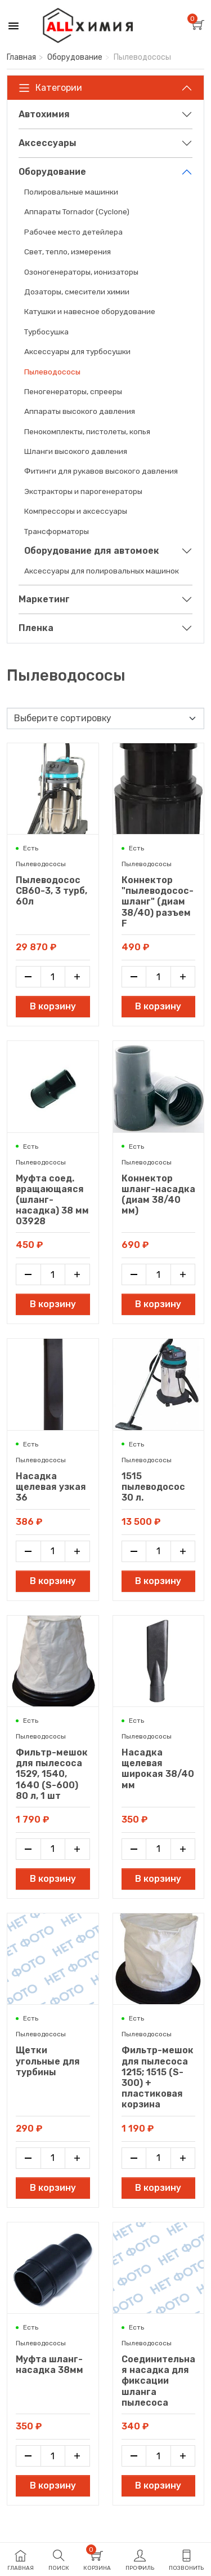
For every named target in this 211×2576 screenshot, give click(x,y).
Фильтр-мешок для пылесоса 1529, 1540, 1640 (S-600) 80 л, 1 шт (52, 1774)
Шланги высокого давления (75, 451)
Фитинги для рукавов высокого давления (101, 470)
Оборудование (74, 57)
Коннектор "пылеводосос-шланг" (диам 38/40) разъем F (158, 902)
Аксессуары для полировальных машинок (101, 570)
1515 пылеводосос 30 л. (153, 1487)
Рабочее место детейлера (73, 231)
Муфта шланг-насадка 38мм (49, 2364)
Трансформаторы (56, 531)
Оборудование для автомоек (91, 550)
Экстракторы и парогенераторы (83, 491)
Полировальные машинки (71, 191)
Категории (50, 88)
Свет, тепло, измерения (67, 251)
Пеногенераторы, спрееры (73, 391)
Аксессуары (48, 143)
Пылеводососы (52, 371)
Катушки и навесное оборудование (89, 311)
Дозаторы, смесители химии (76, 291)
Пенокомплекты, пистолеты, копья (87, 431)
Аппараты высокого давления (79, 411)
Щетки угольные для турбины (48, 2061)
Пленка (36, 628)
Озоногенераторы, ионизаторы (81, 271)
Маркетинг (44, 599)
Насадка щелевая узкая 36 (51, 1487)
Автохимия (44, 114)
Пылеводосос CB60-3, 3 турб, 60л (51, 891)
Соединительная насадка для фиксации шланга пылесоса (158, 2381)
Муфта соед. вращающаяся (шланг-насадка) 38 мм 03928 (52, 1200)
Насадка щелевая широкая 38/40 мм (158, 1768)
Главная (21, 57)
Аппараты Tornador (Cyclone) (76, 211)
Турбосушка (46, 331)
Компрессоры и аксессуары (75, 510)
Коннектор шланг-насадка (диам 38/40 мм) (158, 1194)
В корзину (53, 1006)
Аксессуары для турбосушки (77, 351)
